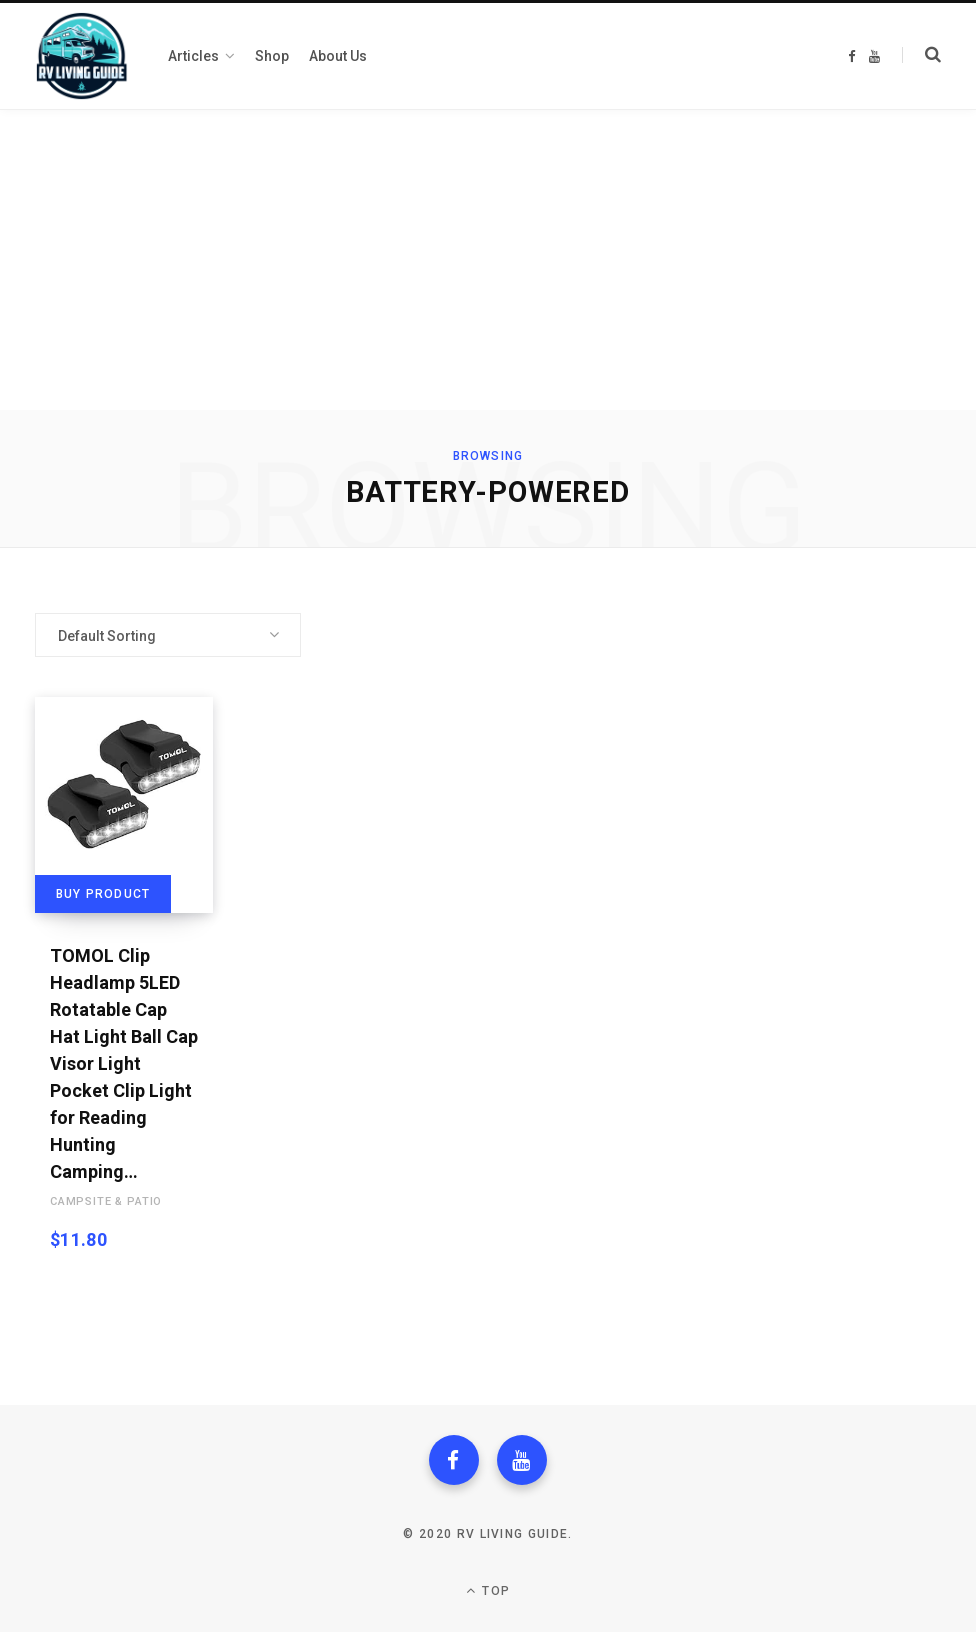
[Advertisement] (488, 260)
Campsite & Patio (106, 1201)
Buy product (103, 894)
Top (488, 1590)
